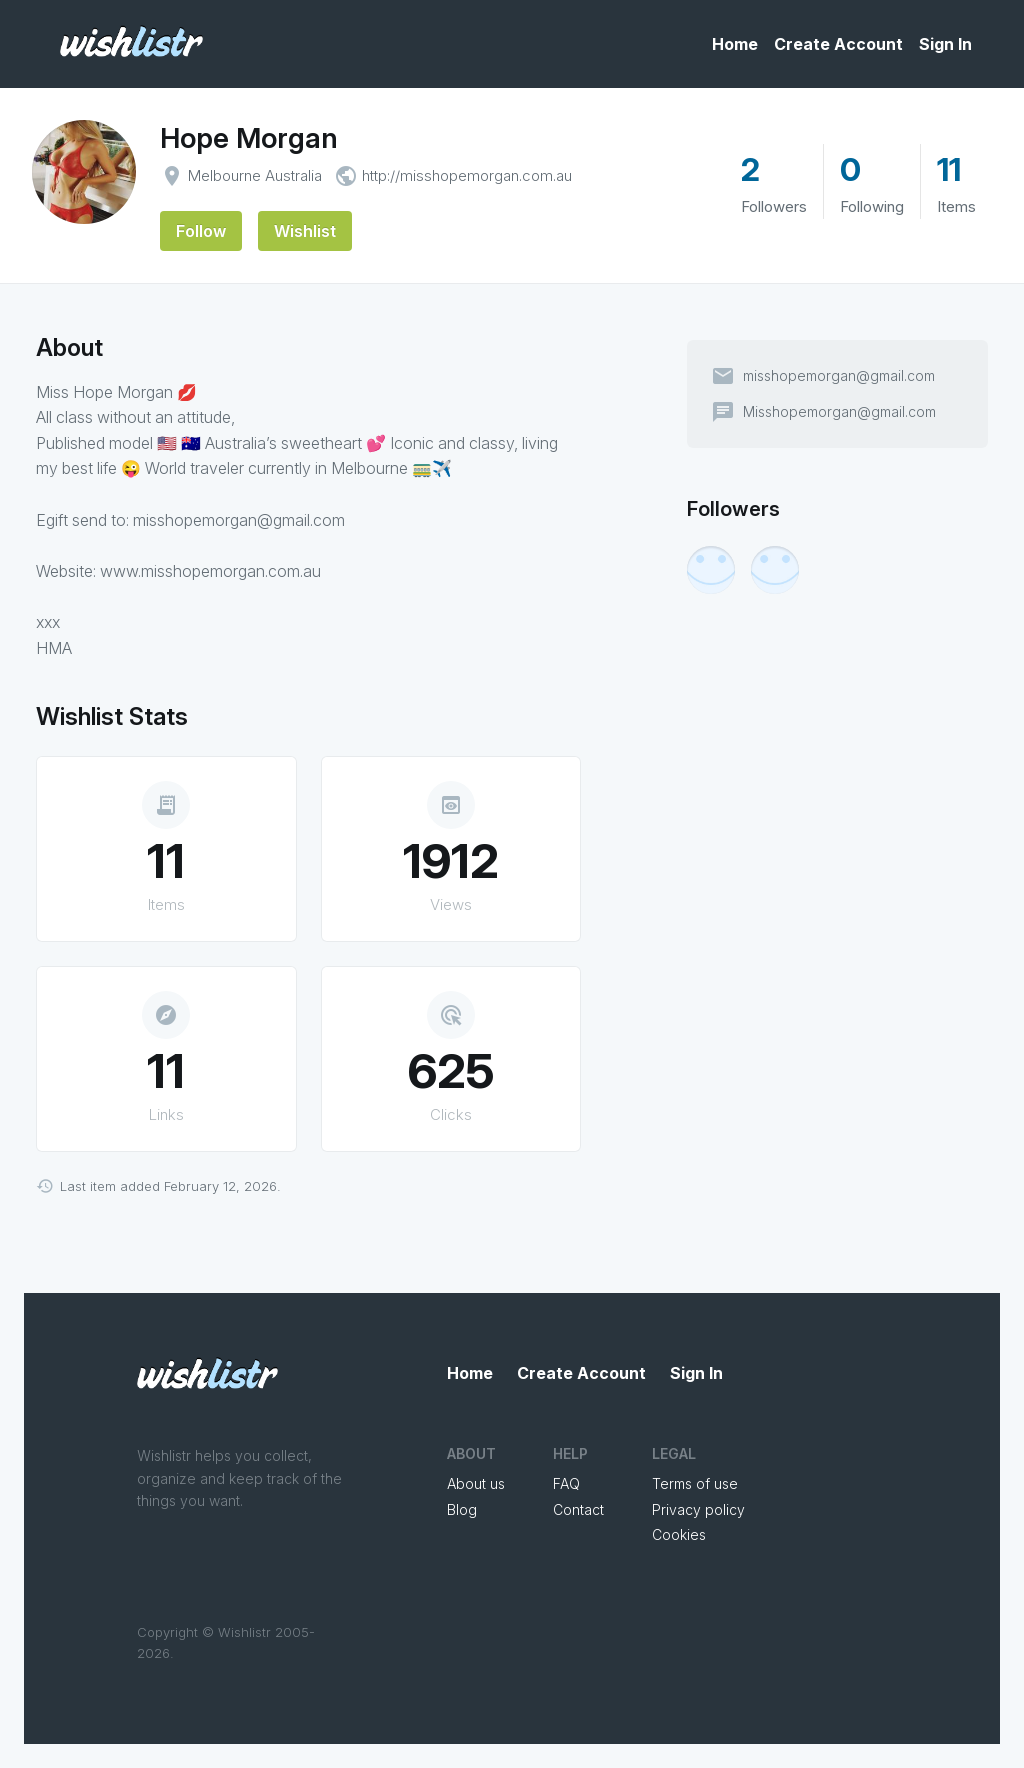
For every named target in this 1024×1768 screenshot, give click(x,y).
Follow (201, 231)
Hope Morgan (249, 138)
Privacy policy (698, 1509)
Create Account (838, 44)
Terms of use (695, 1483)
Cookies (679, 1534)
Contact (578, 1509)
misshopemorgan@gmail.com (839, 376)
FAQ (566, 1483)
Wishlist (305, 231)
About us (476, 1483)
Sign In (945, 44)
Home (735, 44)
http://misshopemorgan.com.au (467, 175)
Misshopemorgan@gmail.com (839, 412)
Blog (462, 1509)
